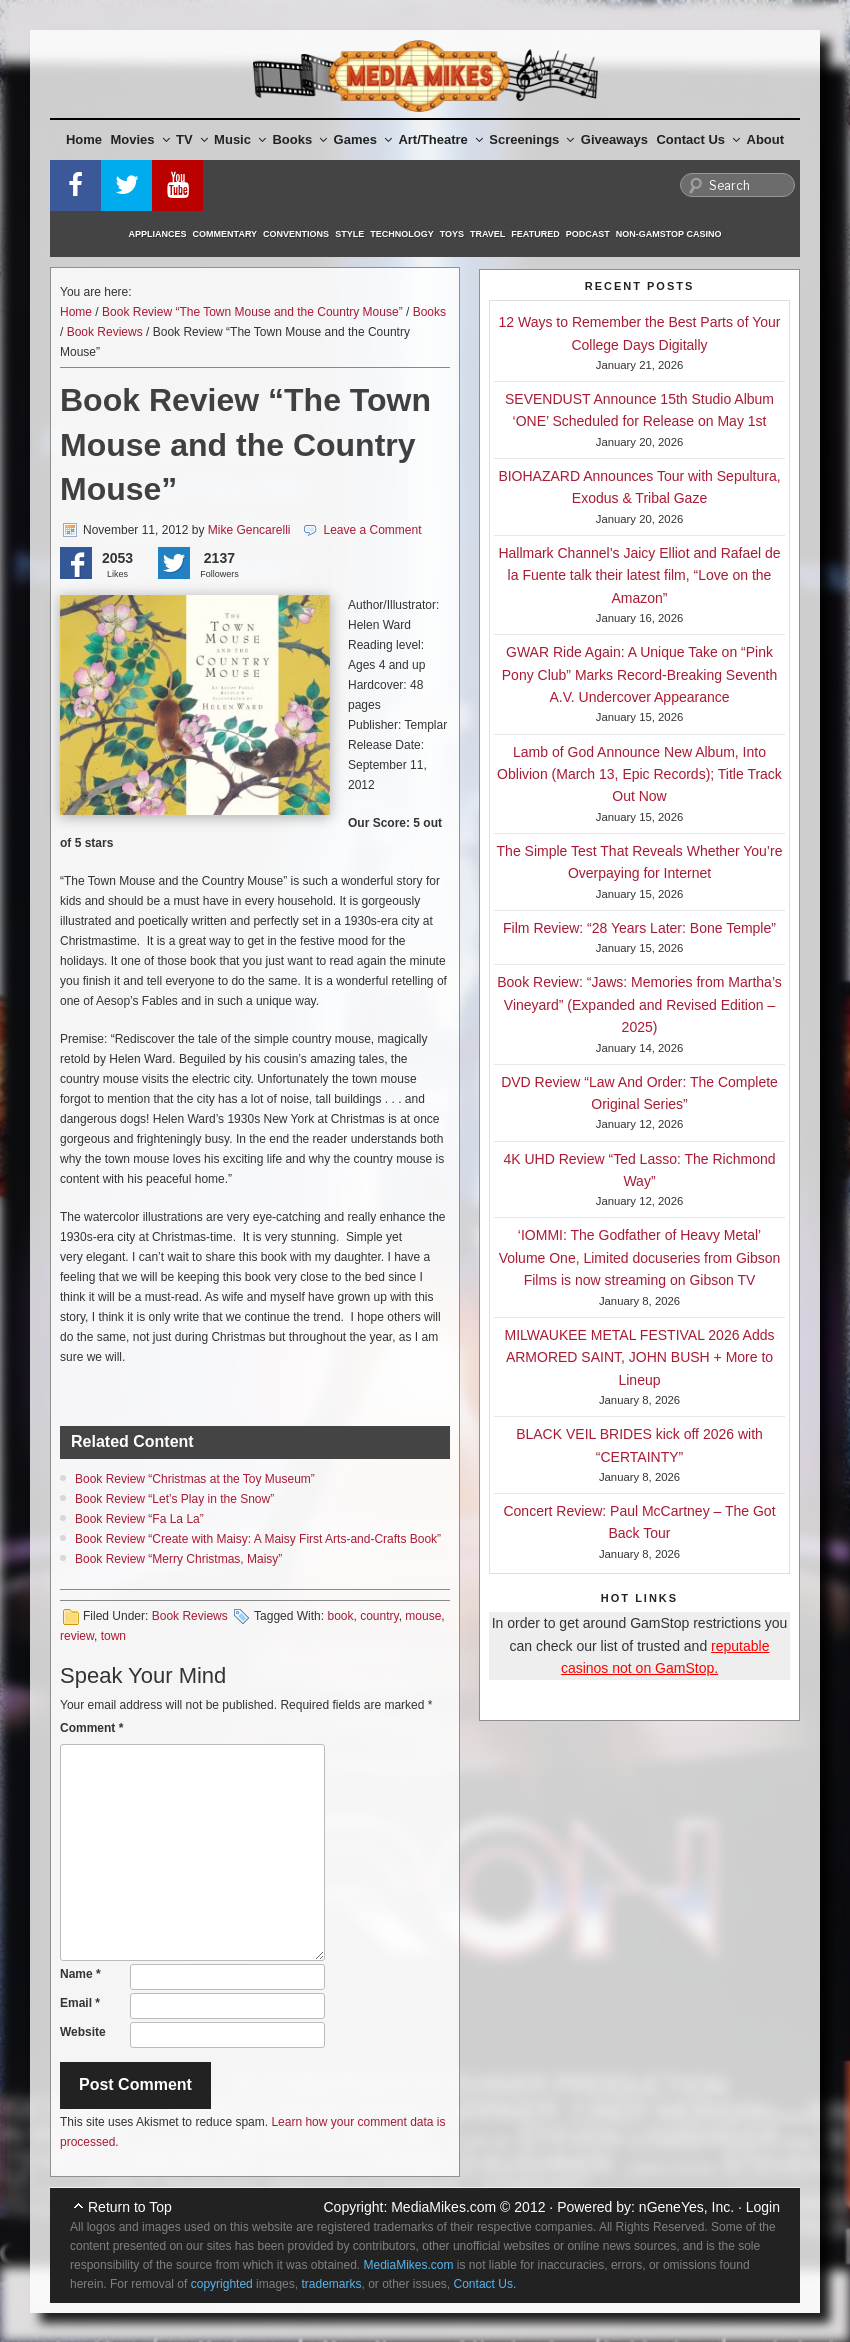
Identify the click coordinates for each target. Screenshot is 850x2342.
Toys (452, 234)
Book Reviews (105, 332)
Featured (535, 234)
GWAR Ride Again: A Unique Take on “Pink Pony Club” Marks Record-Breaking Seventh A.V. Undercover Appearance (639, 674)
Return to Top (130, 2207)
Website (83, 2032)
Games (363, 139)
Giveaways (614, 139)
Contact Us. (485, 2284)
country (379, 1616)
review (77, 1636)
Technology (402, 234)
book (340, 1616)
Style (349, 234)
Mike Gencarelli (249, 530)
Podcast (588, 234)
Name (80, 1974)
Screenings (531, 139)
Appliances (158, 234)
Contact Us (698, 139)
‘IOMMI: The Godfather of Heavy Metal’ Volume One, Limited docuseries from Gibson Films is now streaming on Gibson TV (640, 1257)
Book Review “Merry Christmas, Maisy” (178, 1559)
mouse (423, 1616)
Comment (91, 1728)
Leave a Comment (372, 530)
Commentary (225, 234)
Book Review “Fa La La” (139, 1519)
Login (763, 2207)
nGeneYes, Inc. (686, 2207)
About (766, 139)
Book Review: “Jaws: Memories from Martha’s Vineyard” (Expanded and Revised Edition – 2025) (639, 1004)
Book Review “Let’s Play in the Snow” (174, 1499)
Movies (140, 139)
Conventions (296, 234)
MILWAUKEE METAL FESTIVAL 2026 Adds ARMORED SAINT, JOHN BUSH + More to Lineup (640, 1357)
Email (80, 2003)
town (113, 1636)
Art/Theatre (440, 139)
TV (192, 139)
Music (240, 139)
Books (299, 139)
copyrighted (222, 2284)
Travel (487, 234)
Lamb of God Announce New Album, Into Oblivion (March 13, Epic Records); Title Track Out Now (639, 774)
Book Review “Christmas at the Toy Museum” (195, 1479)
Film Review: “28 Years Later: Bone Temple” (639, 928)
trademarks (331, 2284)
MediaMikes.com (443, 2207)
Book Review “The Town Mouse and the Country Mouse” (252, 312)
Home (84, 139)
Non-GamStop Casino (669, 234)
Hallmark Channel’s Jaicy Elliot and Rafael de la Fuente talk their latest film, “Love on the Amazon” (639, 575)
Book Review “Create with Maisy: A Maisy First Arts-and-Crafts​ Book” (258, 1539)
